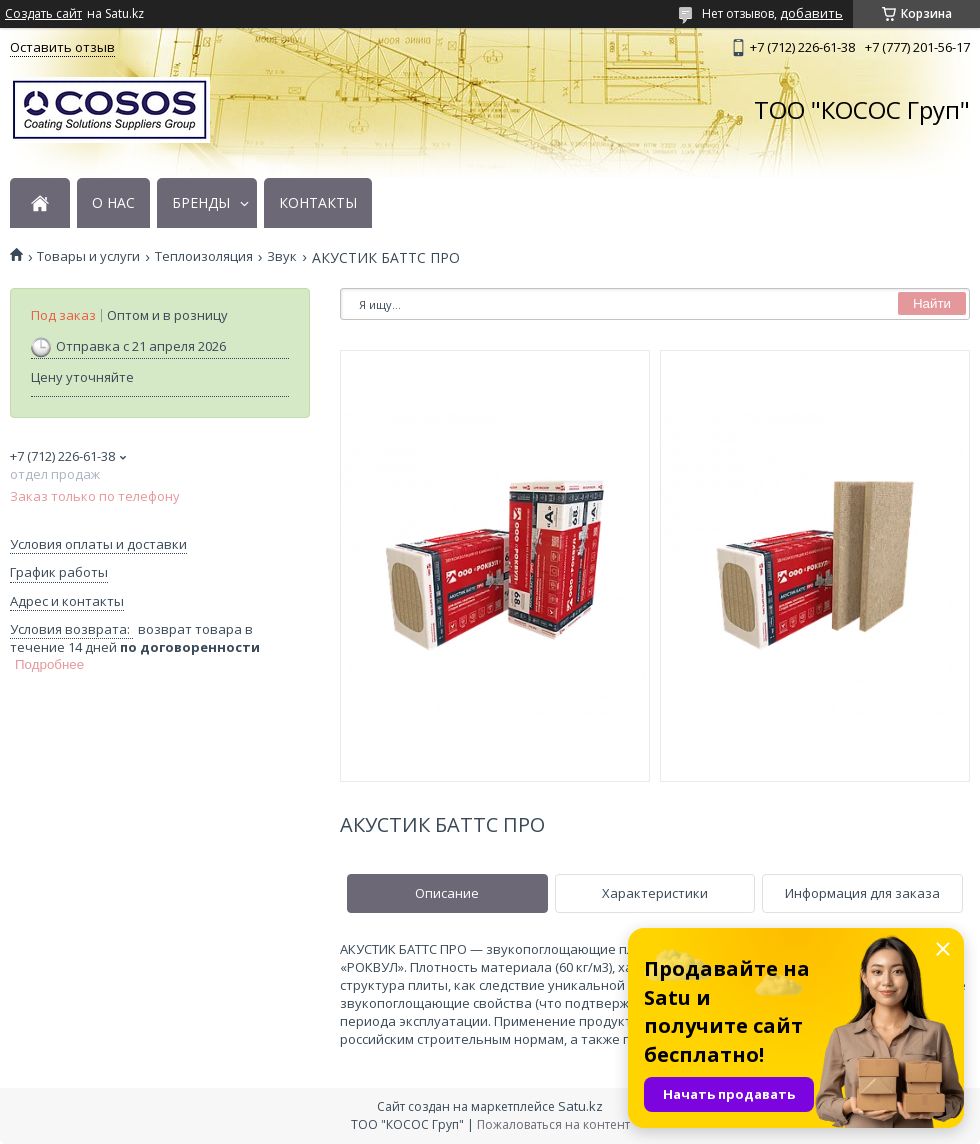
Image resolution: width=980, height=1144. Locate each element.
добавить (811, 13)
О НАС (113, 203)
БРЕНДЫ (201, 203)
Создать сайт (43, 14)
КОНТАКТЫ (318, 203)
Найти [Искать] (932, 303)
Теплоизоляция (204, 256)
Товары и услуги (88, 256)
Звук (282, 256)
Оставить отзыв (62, 47)
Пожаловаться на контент (553, 1124)
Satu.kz (580, 1106)
